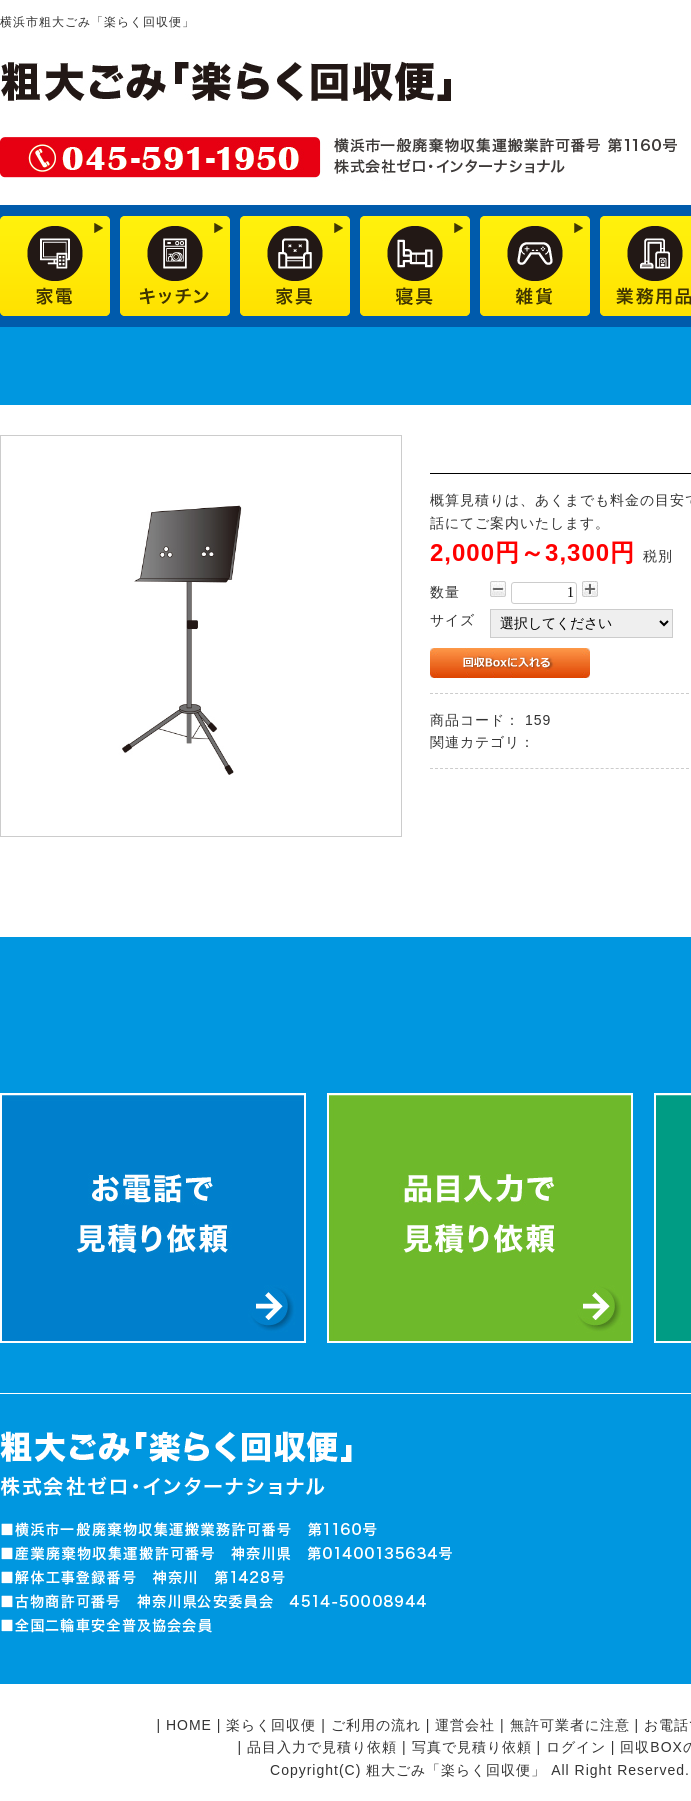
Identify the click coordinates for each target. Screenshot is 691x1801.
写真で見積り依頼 (472, 1747)
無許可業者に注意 (570, 1725)
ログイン (576, 1747)
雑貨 (555, 742)
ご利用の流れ (376, 1725)
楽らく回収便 (271, 1725)
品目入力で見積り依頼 (322, 1747)
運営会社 (465, 1725)
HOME (189, 1725)
